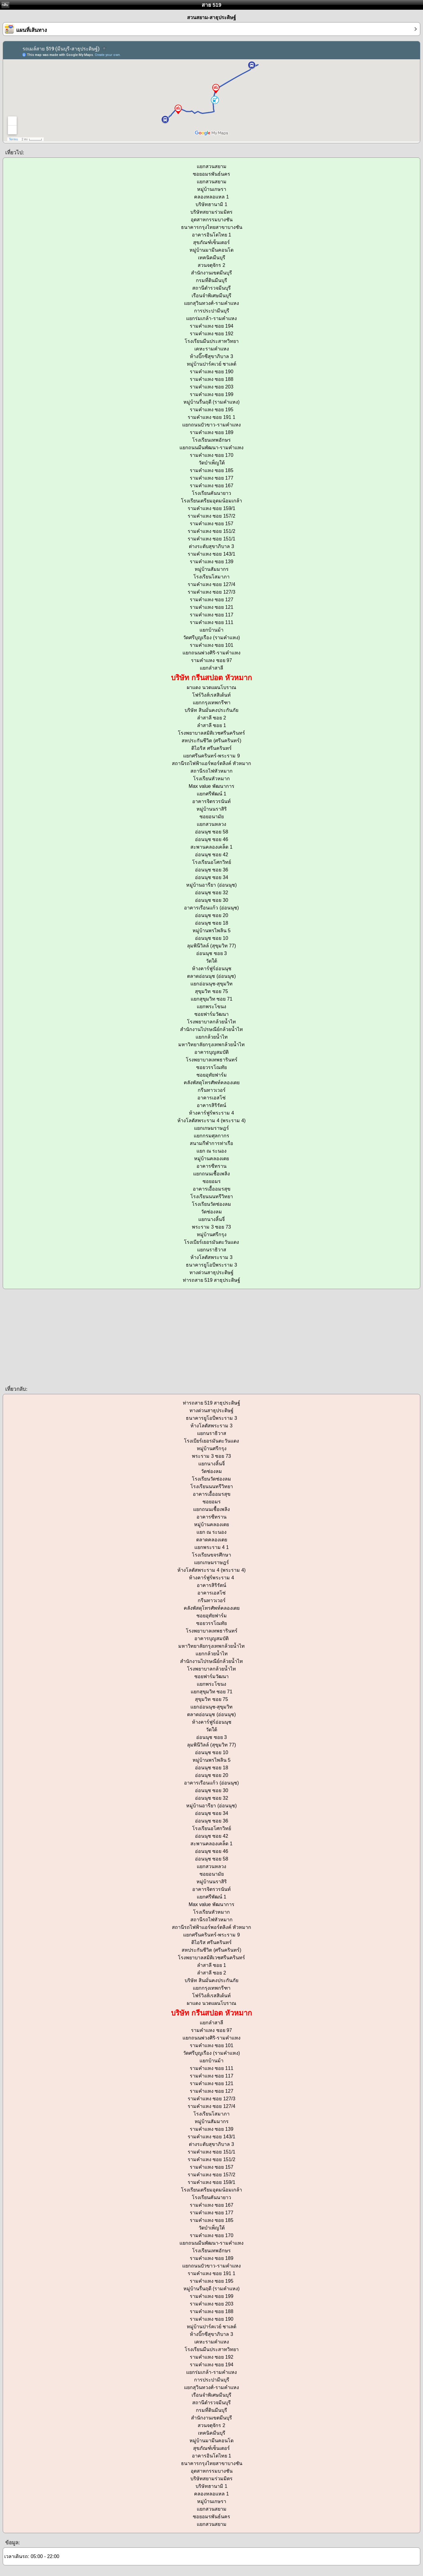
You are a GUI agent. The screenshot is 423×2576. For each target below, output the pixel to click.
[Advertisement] (182, 1336)
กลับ (5, 5)
